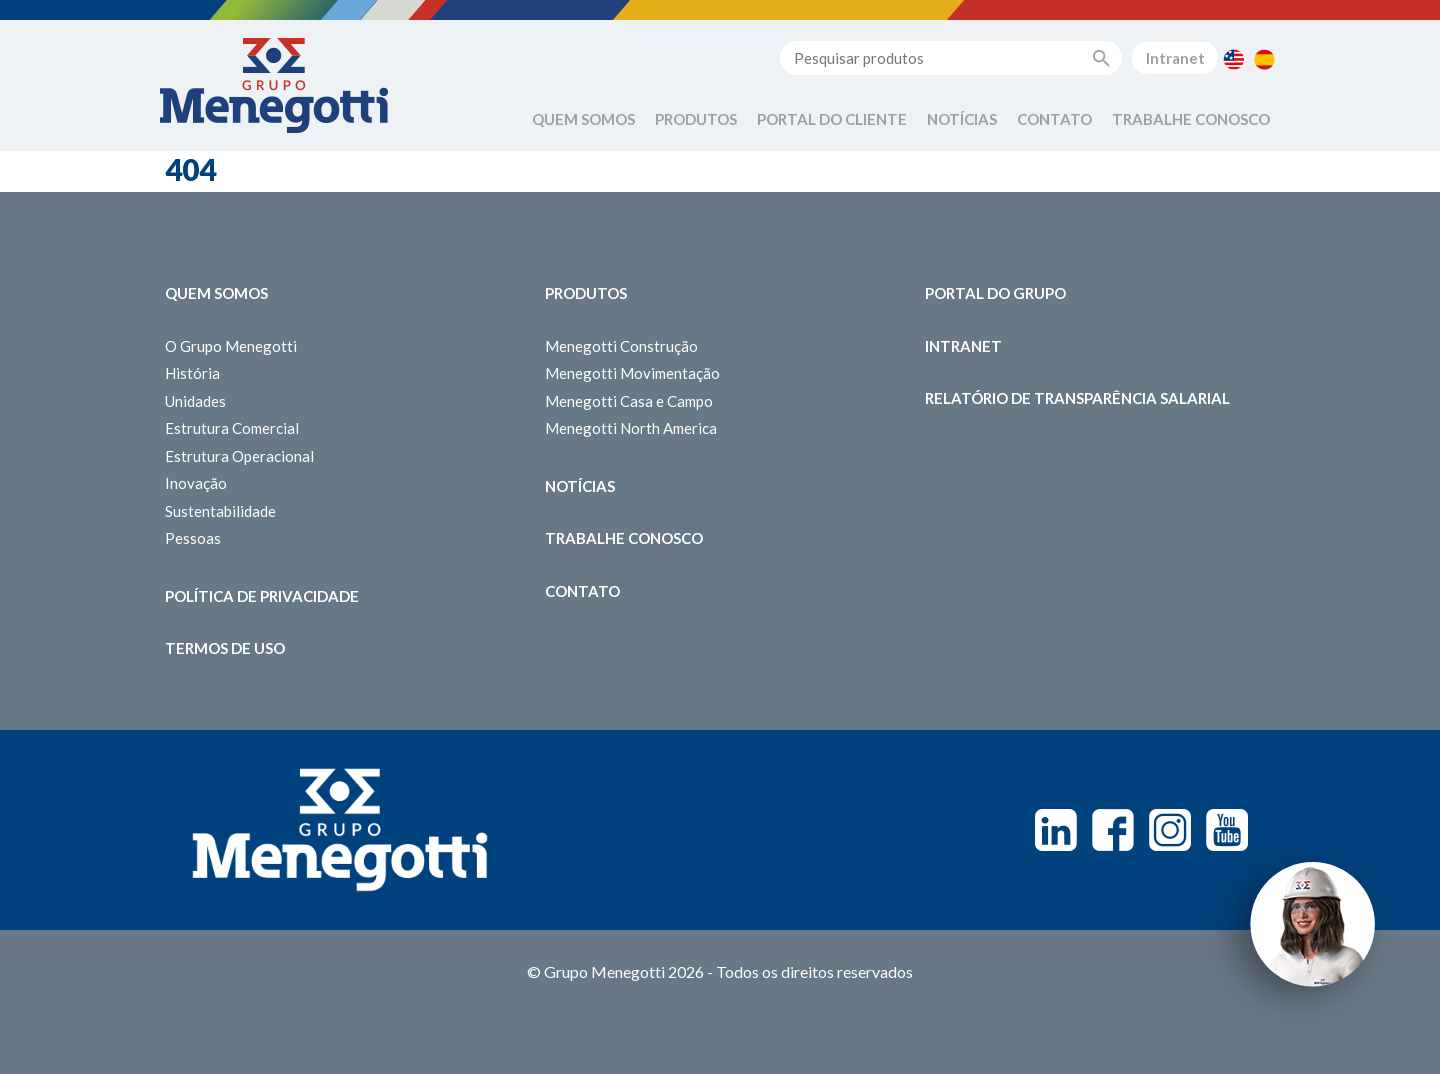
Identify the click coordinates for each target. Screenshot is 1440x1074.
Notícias (962, 119)
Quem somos (216, 293)
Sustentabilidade (220, 511)
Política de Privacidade (262, 596)
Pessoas (193, 538)
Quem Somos (583, 119)
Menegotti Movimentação (632, 373)
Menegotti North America (631, 428)
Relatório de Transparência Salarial (1077, 398)
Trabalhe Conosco (1191, 119)
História (192, 373)
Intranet (1175, 58)
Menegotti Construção (621, 346)
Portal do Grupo (995, 293)
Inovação (196, 483)
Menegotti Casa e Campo (629, 401)
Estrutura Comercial (232, 428)
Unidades (195, 401)
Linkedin (1056, 830)
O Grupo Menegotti (231, 346)
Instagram (1170, 830)
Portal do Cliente (832, 119)
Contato (1054, 119)
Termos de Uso (225, 648)
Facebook (1113, 830)
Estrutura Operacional (239, 456)
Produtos (696, 119)
